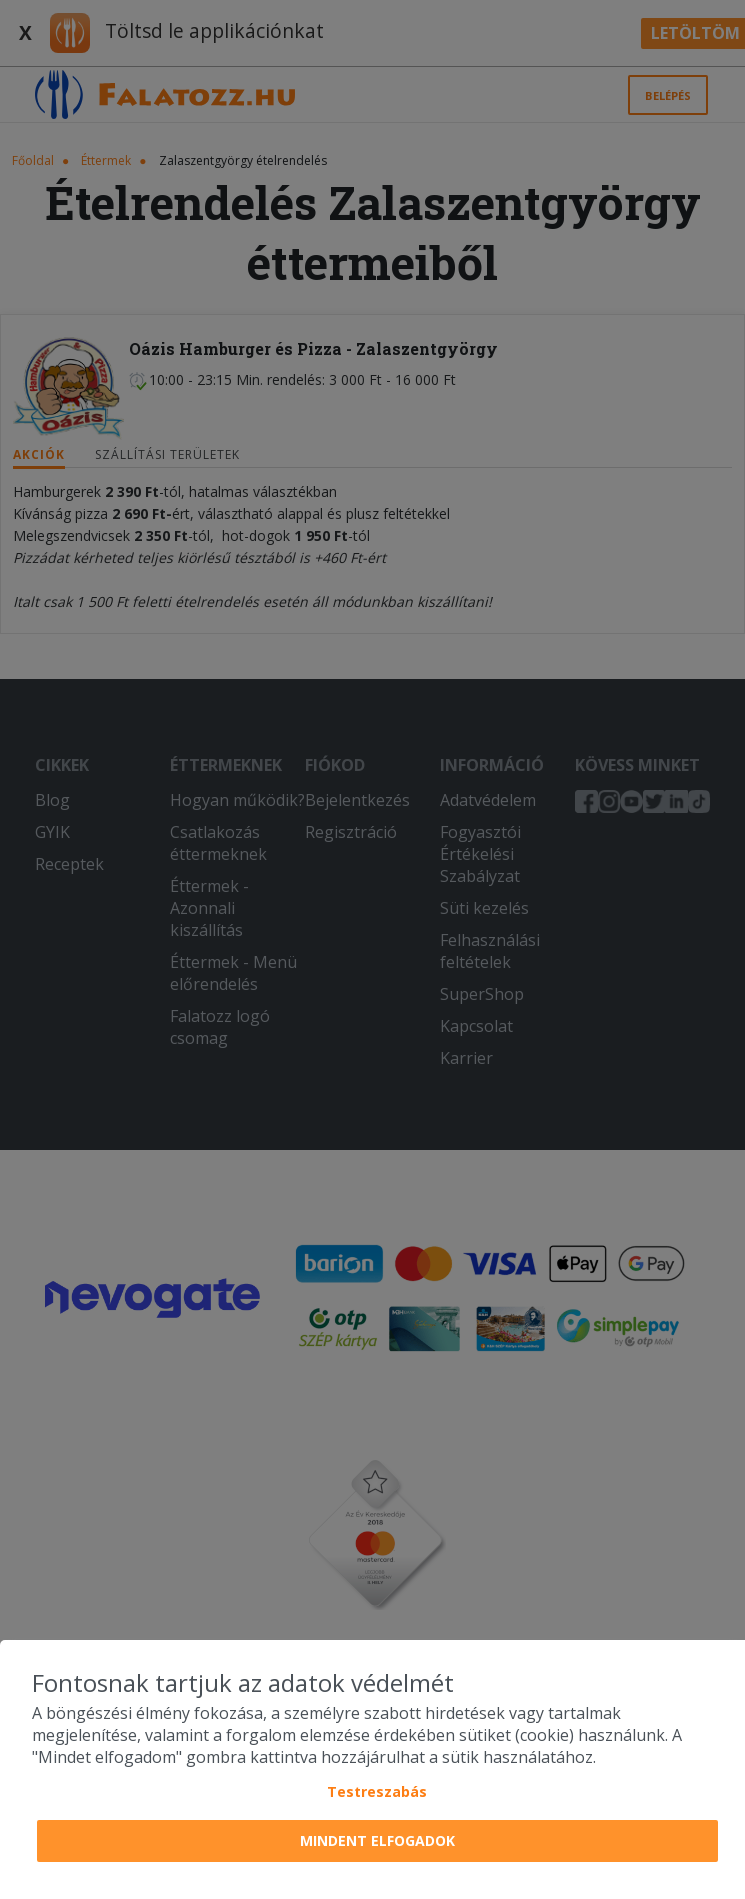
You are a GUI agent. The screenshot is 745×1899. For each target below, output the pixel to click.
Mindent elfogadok (377, 1840)
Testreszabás (377, 1791)
